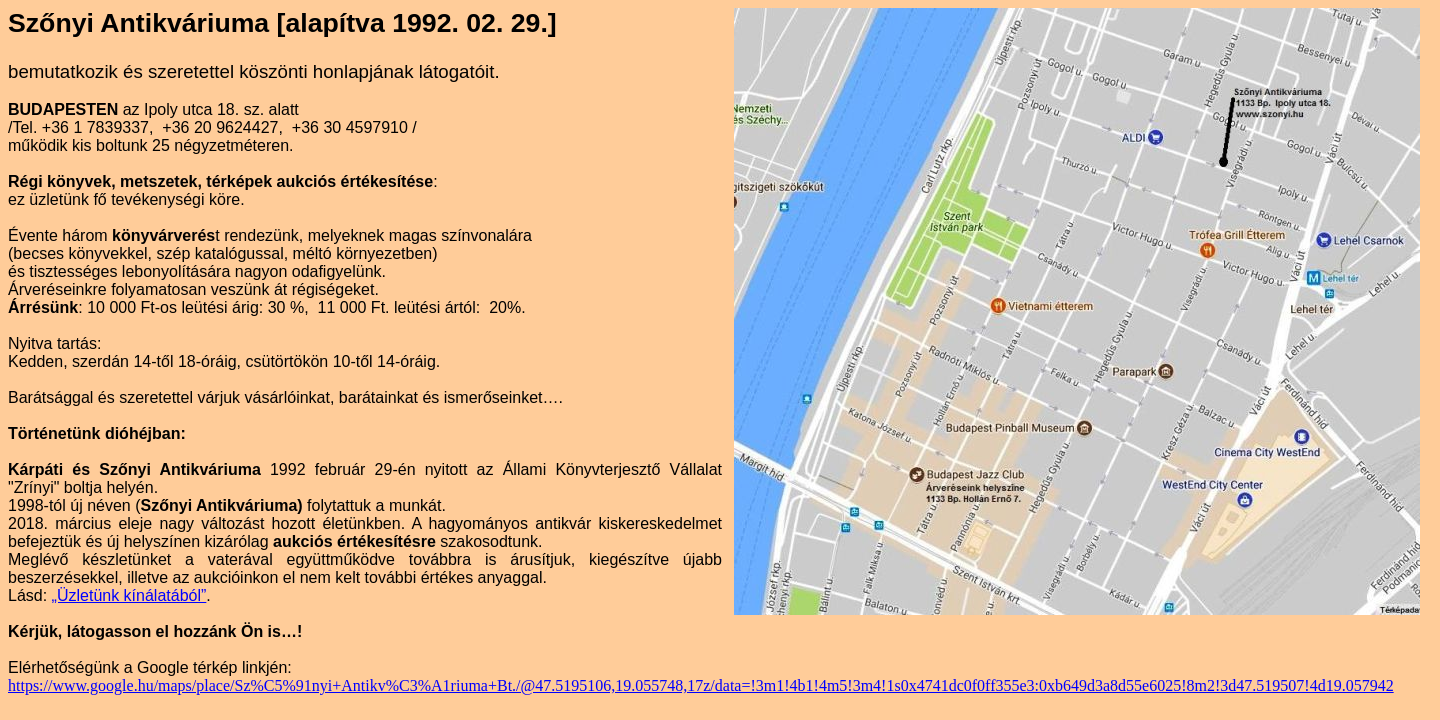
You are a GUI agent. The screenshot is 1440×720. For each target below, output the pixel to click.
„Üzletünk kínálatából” (129, 595)
